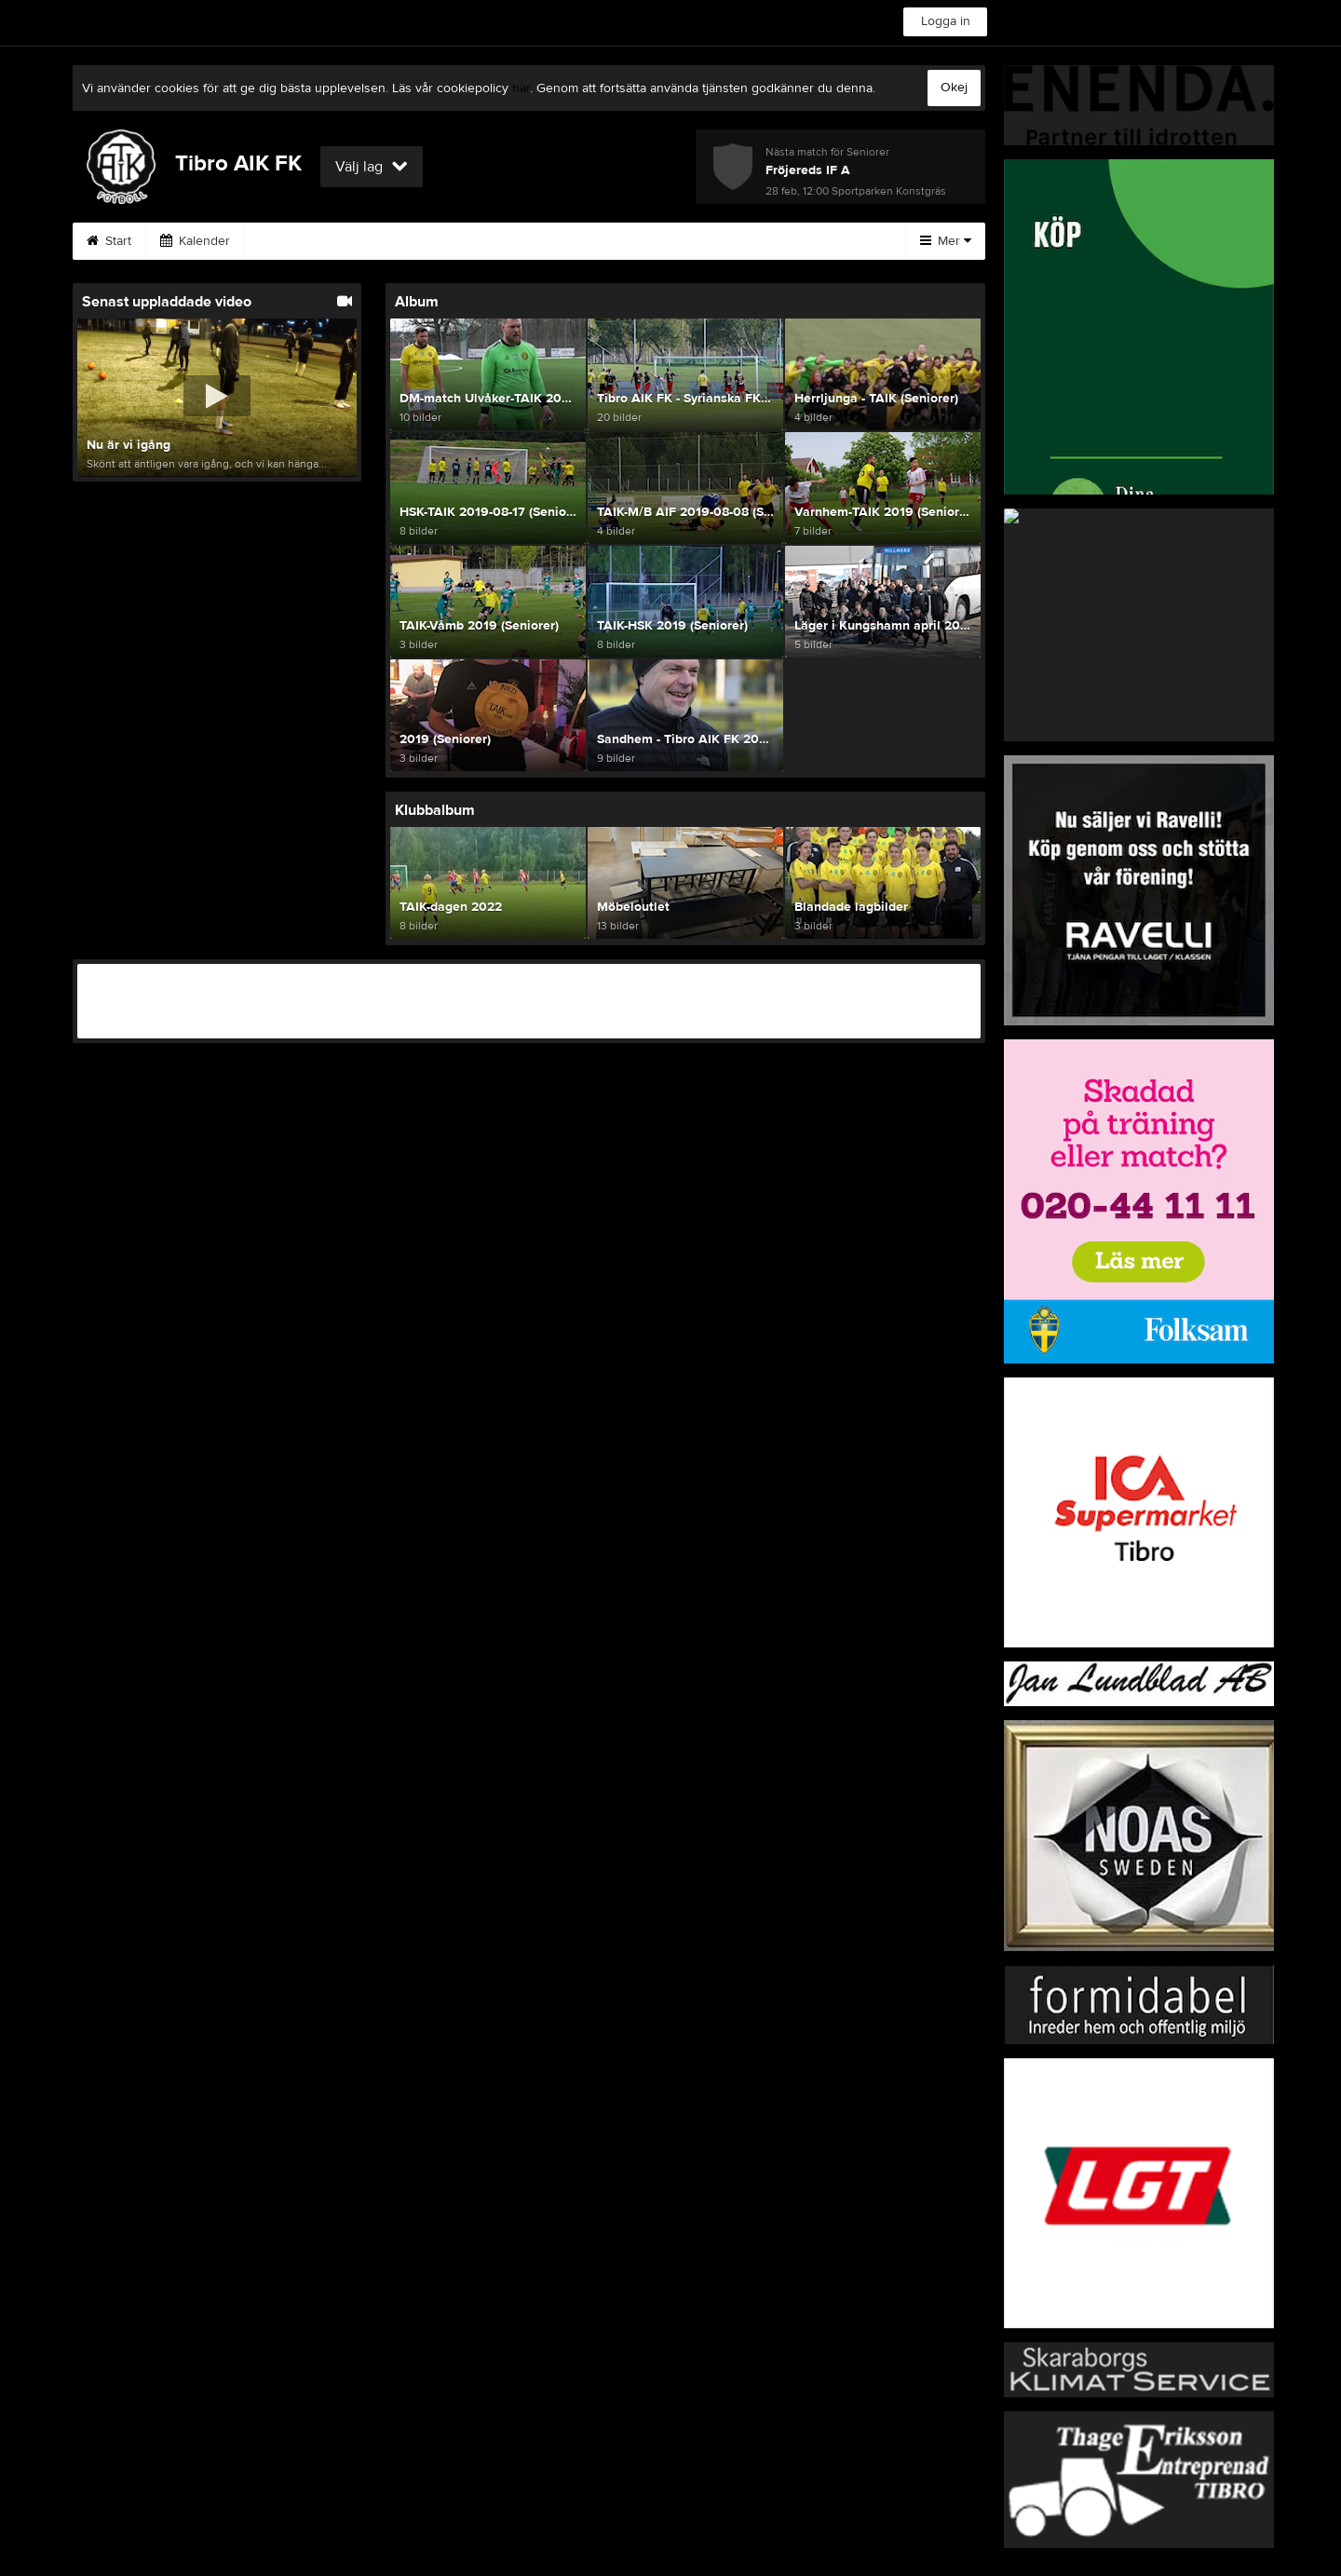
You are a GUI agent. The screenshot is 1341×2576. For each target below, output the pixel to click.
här (521, 88)
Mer (945, 241)
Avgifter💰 (297, 241)
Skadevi (396, 241)
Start (109, 241)
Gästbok (793, 241)
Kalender (195, 241)
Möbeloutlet (497, 241)
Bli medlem (691, 241)
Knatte (595, 241)
